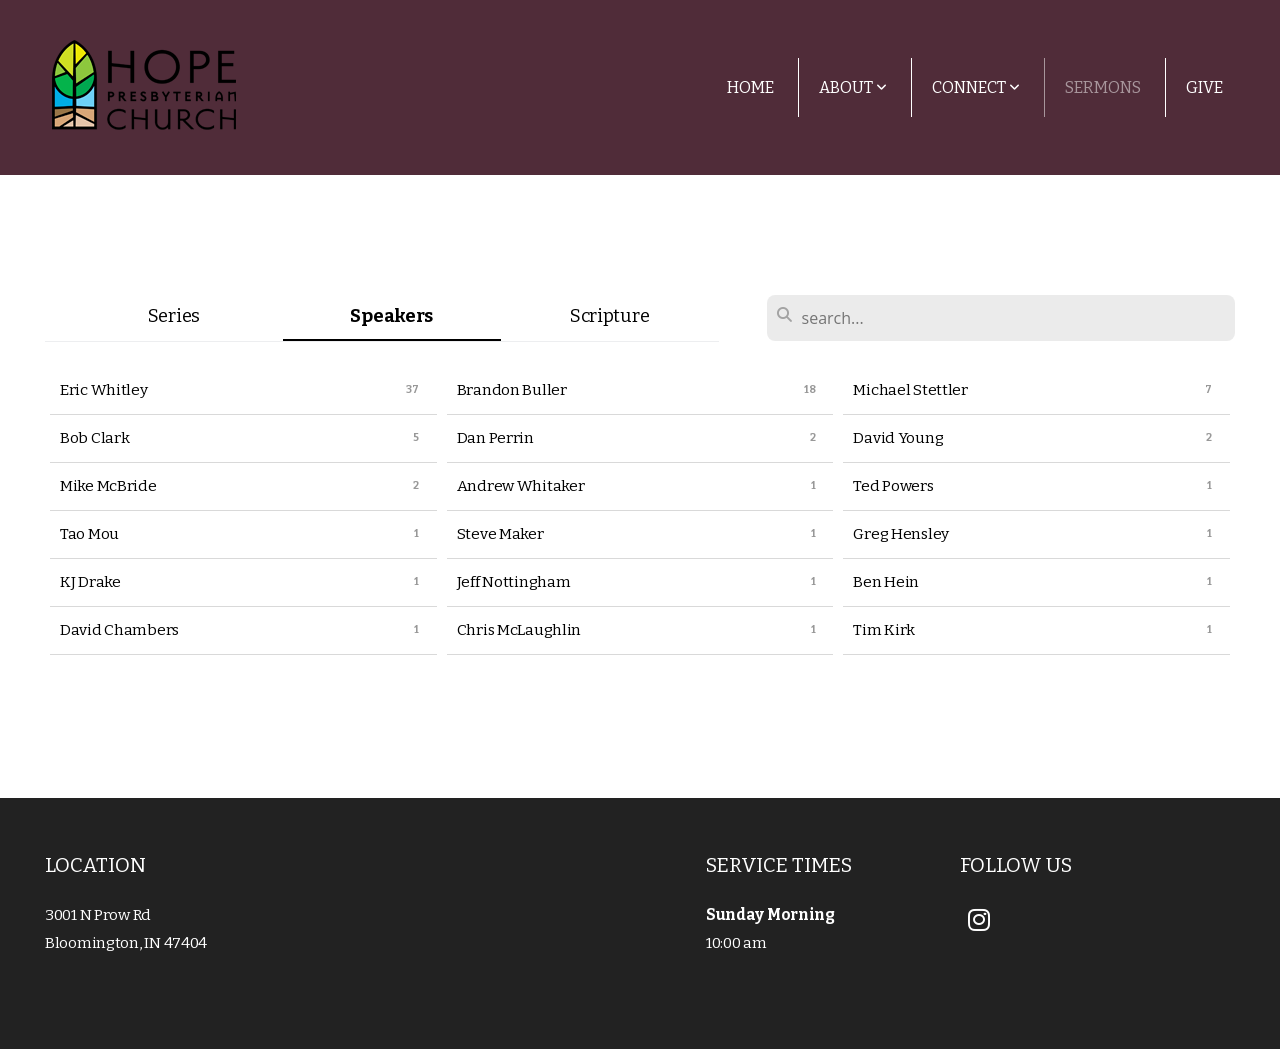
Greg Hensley (901, 534)
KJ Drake (90, 582)
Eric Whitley (104, 390)
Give (1204, 87)
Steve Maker (500, 534)
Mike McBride (108, 486)
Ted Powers (893, 486)
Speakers (391, 316)
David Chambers (119, 630)
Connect (976, 87)
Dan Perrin (495, 438)
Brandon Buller (512, 390)
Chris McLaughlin (519, 630)
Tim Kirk (884, 630)
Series (174, 316)
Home (750, 87)
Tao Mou (89, 534)
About (853, 87)
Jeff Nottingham (514, 582)
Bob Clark (94, 438)
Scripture (609, 316)
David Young (898, 438)
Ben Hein (886, 582)
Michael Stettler (910, 390)
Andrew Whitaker (521, 486)
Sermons (1103, 87)
